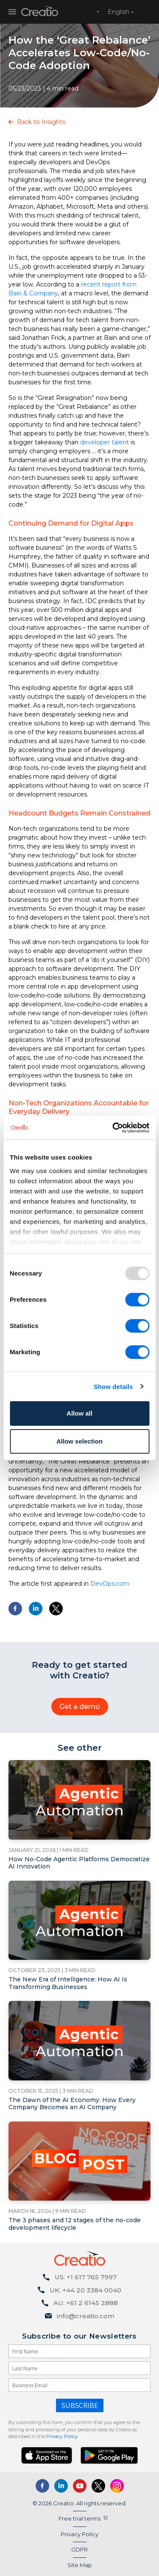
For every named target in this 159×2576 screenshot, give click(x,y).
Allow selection (79, 1441)
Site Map (79, 2565)
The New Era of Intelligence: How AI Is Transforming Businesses (67, 1983)
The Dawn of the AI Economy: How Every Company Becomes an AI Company (72, 2103)
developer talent (104, 442)
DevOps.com (109, 1583)
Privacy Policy (79, 2534)
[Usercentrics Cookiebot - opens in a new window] (113, 1127)
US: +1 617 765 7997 (86, 2277)
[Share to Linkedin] (35, 1608)
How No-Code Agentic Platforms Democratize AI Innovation (79, 1863)
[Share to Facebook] (15, 1608)
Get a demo (79, 1707)
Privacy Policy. (62, 2436)
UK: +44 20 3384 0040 (85, 2290)
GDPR (79, 2549)
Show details (113, 1386)
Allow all (79, 1413)
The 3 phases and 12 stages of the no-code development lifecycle (74, 2224)
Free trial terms (79, 2518)
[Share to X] (56, 1608)
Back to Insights (41, 122)
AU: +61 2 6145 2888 (85, 2303)
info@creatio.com (85, 2316)
